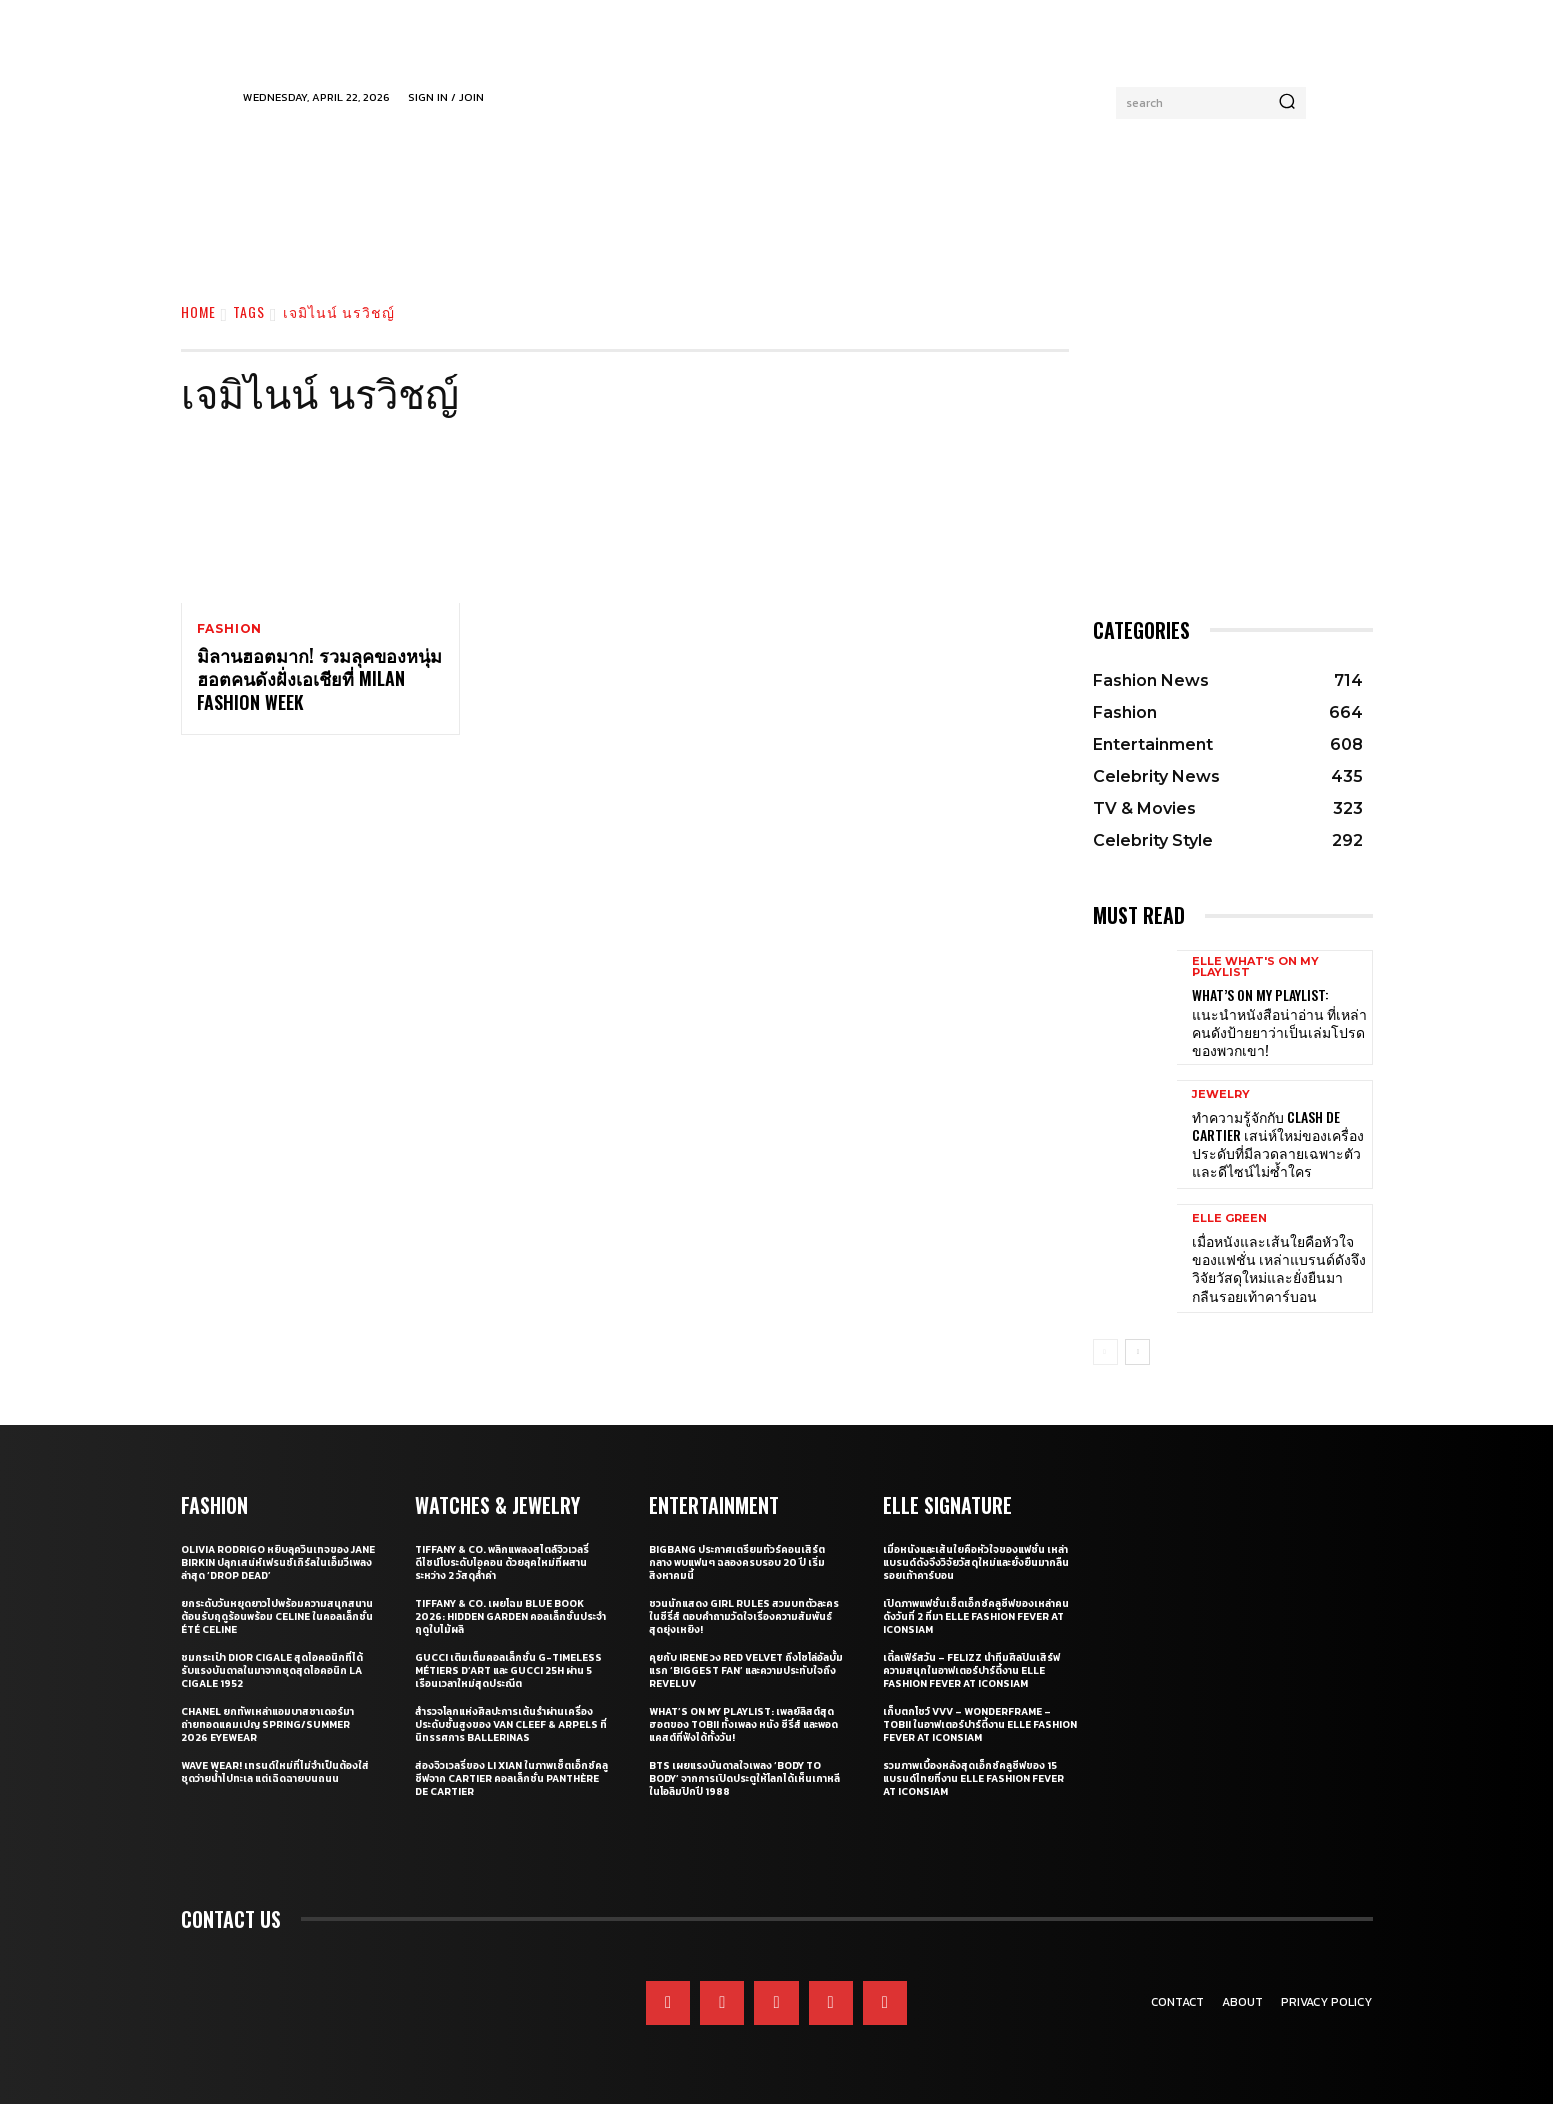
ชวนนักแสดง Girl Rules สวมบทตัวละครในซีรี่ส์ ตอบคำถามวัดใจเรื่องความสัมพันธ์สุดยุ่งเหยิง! (744, 1616)
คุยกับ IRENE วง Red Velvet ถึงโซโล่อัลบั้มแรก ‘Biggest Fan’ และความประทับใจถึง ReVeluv (746, 1670)
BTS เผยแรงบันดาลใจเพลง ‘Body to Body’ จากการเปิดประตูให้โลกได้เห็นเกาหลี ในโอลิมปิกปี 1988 (744, 1778)
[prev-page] (1105, 1352)
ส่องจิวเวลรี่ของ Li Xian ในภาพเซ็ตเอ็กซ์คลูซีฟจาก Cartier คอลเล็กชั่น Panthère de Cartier (511, 1778)
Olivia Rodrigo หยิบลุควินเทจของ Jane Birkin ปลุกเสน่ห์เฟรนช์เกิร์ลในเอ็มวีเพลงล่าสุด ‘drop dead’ (278, 1562)
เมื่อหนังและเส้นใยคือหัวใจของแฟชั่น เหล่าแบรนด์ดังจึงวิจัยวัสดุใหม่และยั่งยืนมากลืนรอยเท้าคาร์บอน (1279, 1268)
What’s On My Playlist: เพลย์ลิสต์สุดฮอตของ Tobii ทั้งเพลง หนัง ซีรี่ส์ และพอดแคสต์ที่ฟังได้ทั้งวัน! (743, 1724)
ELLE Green (1229, 1218)
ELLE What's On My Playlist (1255, 967)
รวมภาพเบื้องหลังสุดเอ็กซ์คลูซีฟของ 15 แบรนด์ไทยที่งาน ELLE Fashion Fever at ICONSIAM (973, 1778)
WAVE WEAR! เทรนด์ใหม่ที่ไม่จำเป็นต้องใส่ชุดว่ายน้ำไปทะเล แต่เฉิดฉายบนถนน (275, 1772)
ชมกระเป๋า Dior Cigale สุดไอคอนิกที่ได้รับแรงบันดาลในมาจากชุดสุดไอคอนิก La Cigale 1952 (272, 1670)
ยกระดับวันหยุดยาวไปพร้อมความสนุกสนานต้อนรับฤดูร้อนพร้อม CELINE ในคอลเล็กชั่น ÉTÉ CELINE (277, 1616)
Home (198, 311)
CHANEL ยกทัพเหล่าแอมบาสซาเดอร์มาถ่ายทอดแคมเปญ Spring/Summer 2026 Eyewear (267, 1724)
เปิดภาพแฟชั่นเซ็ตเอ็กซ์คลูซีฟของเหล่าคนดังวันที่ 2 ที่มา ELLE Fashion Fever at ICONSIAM (976, 1616)
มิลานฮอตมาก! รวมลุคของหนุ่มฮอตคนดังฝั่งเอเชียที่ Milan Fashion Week (319, 679)
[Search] (1287, 103)
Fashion (230, 629)
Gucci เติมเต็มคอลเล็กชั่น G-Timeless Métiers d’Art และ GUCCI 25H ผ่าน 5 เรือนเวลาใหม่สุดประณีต (508, 1670)
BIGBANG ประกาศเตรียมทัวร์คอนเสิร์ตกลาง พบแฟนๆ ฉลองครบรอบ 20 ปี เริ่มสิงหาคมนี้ (737, 1562)
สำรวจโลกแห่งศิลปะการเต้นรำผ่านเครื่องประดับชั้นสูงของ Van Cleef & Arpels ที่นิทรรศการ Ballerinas (511, 1724)
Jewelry (1221, 1094)
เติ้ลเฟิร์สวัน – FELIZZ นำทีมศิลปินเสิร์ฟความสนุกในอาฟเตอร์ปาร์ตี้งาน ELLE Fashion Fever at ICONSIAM (971, 1670)
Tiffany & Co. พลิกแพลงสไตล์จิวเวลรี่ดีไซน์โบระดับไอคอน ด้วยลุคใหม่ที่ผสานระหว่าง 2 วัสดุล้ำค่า (502, 1562)
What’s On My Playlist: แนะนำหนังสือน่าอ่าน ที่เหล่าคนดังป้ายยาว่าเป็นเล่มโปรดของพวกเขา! (1279, 1022)
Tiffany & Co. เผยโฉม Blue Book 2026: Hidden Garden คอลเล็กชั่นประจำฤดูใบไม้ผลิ (510, 1616)
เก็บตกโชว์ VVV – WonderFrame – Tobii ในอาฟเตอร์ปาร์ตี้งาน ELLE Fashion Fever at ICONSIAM (980, 1724)
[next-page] (1137, 1352)
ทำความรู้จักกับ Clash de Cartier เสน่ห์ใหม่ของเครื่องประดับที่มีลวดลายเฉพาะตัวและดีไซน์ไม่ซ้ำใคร (1278, 1144)
